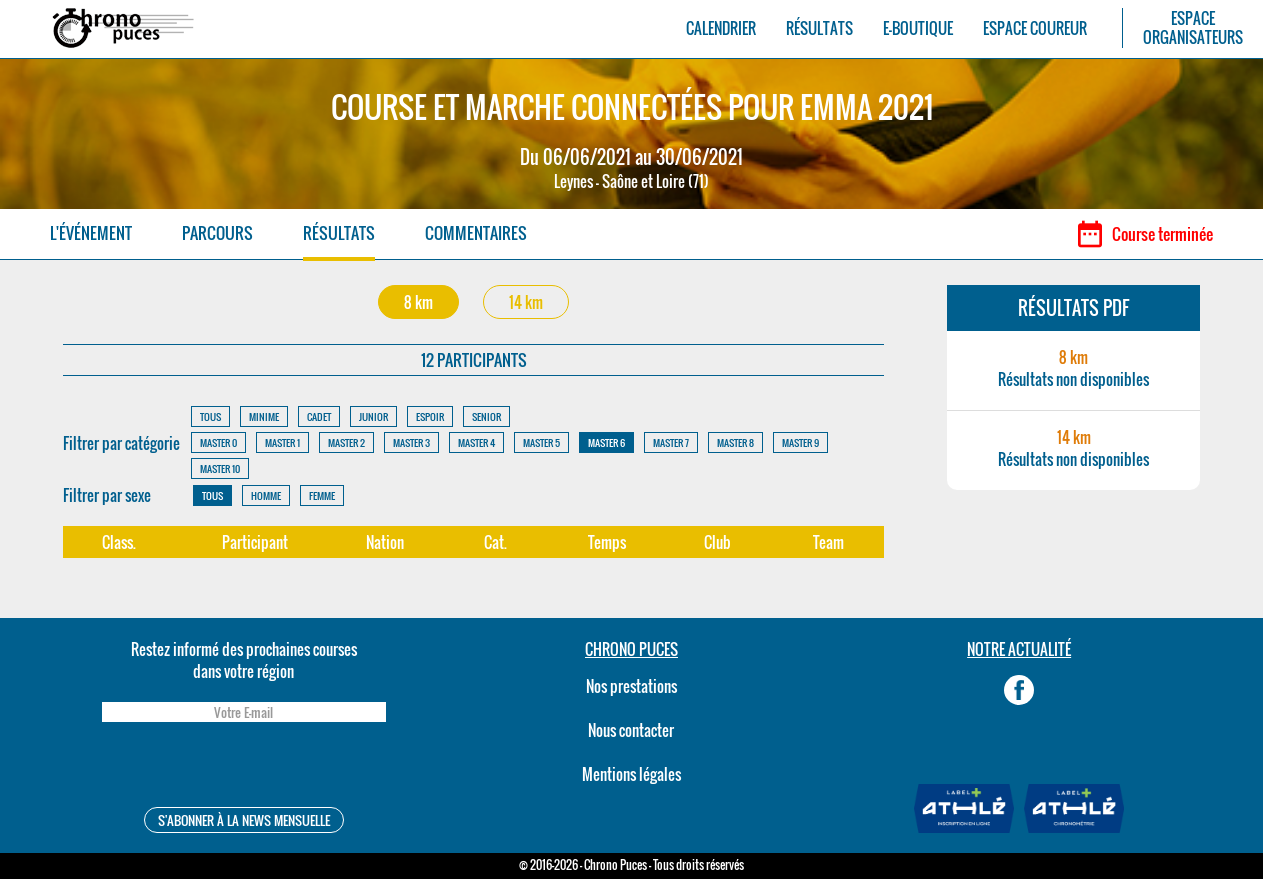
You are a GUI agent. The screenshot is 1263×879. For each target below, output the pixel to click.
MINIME (264, 416)
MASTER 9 (800, 442)
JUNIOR (373, 416)
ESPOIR (430, 416)
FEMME (322, 495)
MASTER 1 (282, 442)
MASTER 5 (541, 442)
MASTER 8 (735, 442)
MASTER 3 (411, 442)
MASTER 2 (346, 442)
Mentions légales (631, 774)
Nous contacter (631, 730)
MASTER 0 (218, 442)
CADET (319, 416)
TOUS (210, 416)
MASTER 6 (606, 442)
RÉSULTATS (819, 28)
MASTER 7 (671, 442)
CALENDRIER (721, 28)
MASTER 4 (476, 442)
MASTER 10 (220, 468)
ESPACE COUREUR (1035, 28)
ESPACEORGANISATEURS (1193, 28)
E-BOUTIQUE (918, 28)
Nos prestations (631, 686)
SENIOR (486, 416)
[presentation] (244, 767)
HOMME (266, 495)
